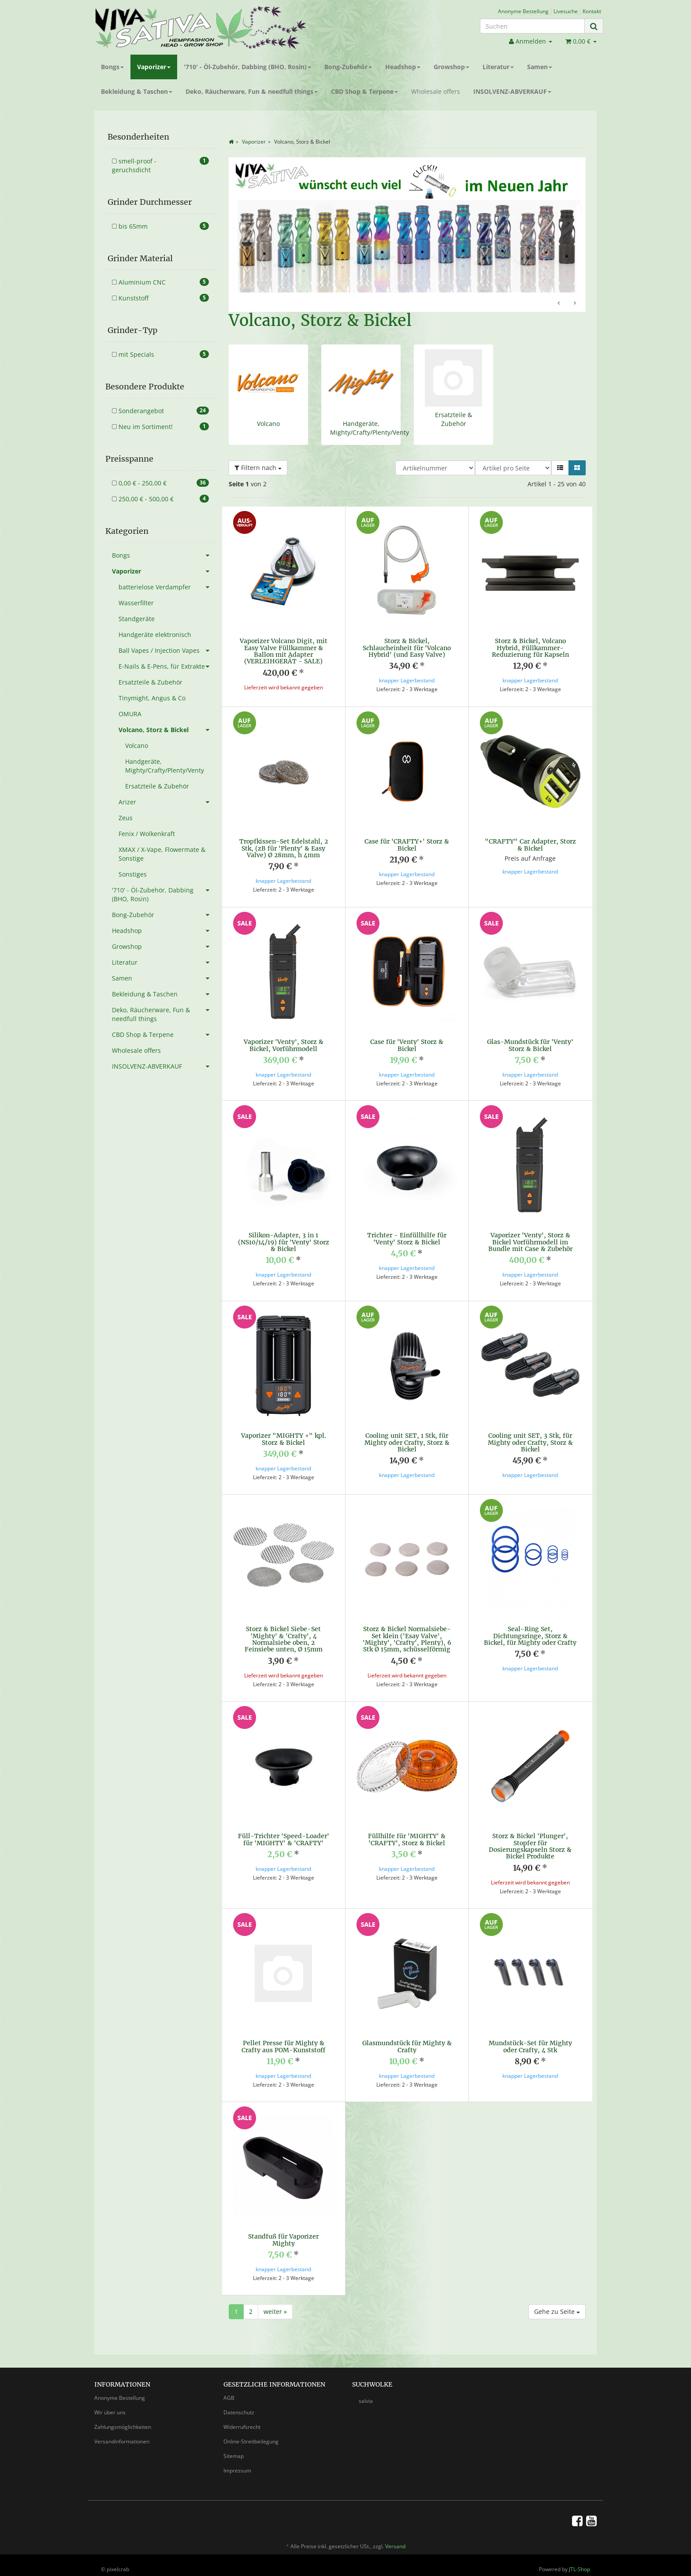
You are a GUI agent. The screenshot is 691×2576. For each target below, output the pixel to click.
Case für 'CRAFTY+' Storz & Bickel (406, 844)
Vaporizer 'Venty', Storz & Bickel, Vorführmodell (283, 1045)
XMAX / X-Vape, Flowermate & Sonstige (162, 853)
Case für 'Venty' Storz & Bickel (406, 1045)
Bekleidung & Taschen (136, 91)
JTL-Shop (579, 2561)
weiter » (275, 2303)
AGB (228, 2390)
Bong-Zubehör (348, 67)
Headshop (402, 67)
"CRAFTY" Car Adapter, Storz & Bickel (530, 844)
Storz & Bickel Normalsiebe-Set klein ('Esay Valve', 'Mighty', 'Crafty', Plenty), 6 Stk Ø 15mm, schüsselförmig (407, 1639)
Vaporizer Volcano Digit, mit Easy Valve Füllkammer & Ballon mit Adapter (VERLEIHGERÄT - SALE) (283, 651)
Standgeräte (137, 618)
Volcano (268, 423)
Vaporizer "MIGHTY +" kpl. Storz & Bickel (283, 1439)
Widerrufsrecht (241, 2419)
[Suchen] (532, 26)
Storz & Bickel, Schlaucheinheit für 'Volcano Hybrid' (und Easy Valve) (407, 648)
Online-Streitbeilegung (251, 2433)
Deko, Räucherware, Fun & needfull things (252, 91)
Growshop (451, 67)
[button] (560, 467)
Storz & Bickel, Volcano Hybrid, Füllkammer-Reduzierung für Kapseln (530, 648)
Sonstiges (133, 874)
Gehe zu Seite (557, 2303)
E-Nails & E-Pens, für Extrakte (167, 666)
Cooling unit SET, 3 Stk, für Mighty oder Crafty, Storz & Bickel (530, 1442)
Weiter (574, 303)
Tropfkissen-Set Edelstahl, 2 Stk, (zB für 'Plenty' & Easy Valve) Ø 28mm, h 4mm (283, 848)
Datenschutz (238, 2404)
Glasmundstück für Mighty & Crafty (407, 2046)
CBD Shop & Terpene (364, 91)
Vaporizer (154, 67)
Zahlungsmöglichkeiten (122, 2419)
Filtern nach (258, 467)
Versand (395, 2538)
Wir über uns (110, 2404)
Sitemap (233, 2448)
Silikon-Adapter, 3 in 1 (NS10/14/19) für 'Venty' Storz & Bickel (283, 1242)
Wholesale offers (435, 91)
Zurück (559, 303)
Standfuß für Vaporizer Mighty (283, 2239)
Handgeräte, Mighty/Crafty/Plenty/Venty (369, 428)
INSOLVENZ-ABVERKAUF (512, 91)
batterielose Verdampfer (167, 587)
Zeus (126, 818)
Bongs (112, 67)
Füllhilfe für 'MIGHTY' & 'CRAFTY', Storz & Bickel (407, 1839)
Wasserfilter (136, 603)
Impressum (237, 2462)
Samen (539, 67)
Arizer (167, 802)
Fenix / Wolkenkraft (147, 833)
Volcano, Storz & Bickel (167, 730)
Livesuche (566, 11)
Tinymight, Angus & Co (152, 698)
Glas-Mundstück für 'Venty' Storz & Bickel (530, 1045)
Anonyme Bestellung (523, 11)
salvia (366, 2393)
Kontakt (592, 11)
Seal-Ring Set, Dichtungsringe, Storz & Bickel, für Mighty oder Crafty (530, 1636)
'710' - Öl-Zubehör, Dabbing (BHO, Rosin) (247, 67)
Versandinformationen (121, 2433)
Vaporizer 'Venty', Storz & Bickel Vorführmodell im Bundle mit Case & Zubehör (530, 1242)
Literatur (498, 67)
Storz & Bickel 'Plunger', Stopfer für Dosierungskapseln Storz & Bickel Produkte (530, 1846)
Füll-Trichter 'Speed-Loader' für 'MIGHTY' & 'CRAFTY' (283, 1839)
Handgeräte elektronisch (155, 634)
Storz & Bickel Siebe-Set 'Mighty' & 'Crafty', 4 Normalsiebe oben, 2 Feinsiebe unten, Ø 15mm (284, 1639)
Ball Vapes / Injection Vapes (167, 651)
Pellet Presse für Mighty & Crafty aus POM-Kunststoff (283, 2046)
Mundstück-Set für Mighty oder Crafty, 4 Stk (530, 2046)
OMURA (130, 714)
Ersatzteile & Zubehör (453, 419)
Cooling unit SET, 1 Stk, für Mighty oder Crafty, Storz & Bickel (407, 1442)
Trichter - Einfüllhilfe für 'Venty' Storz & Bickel (406, 1238)
